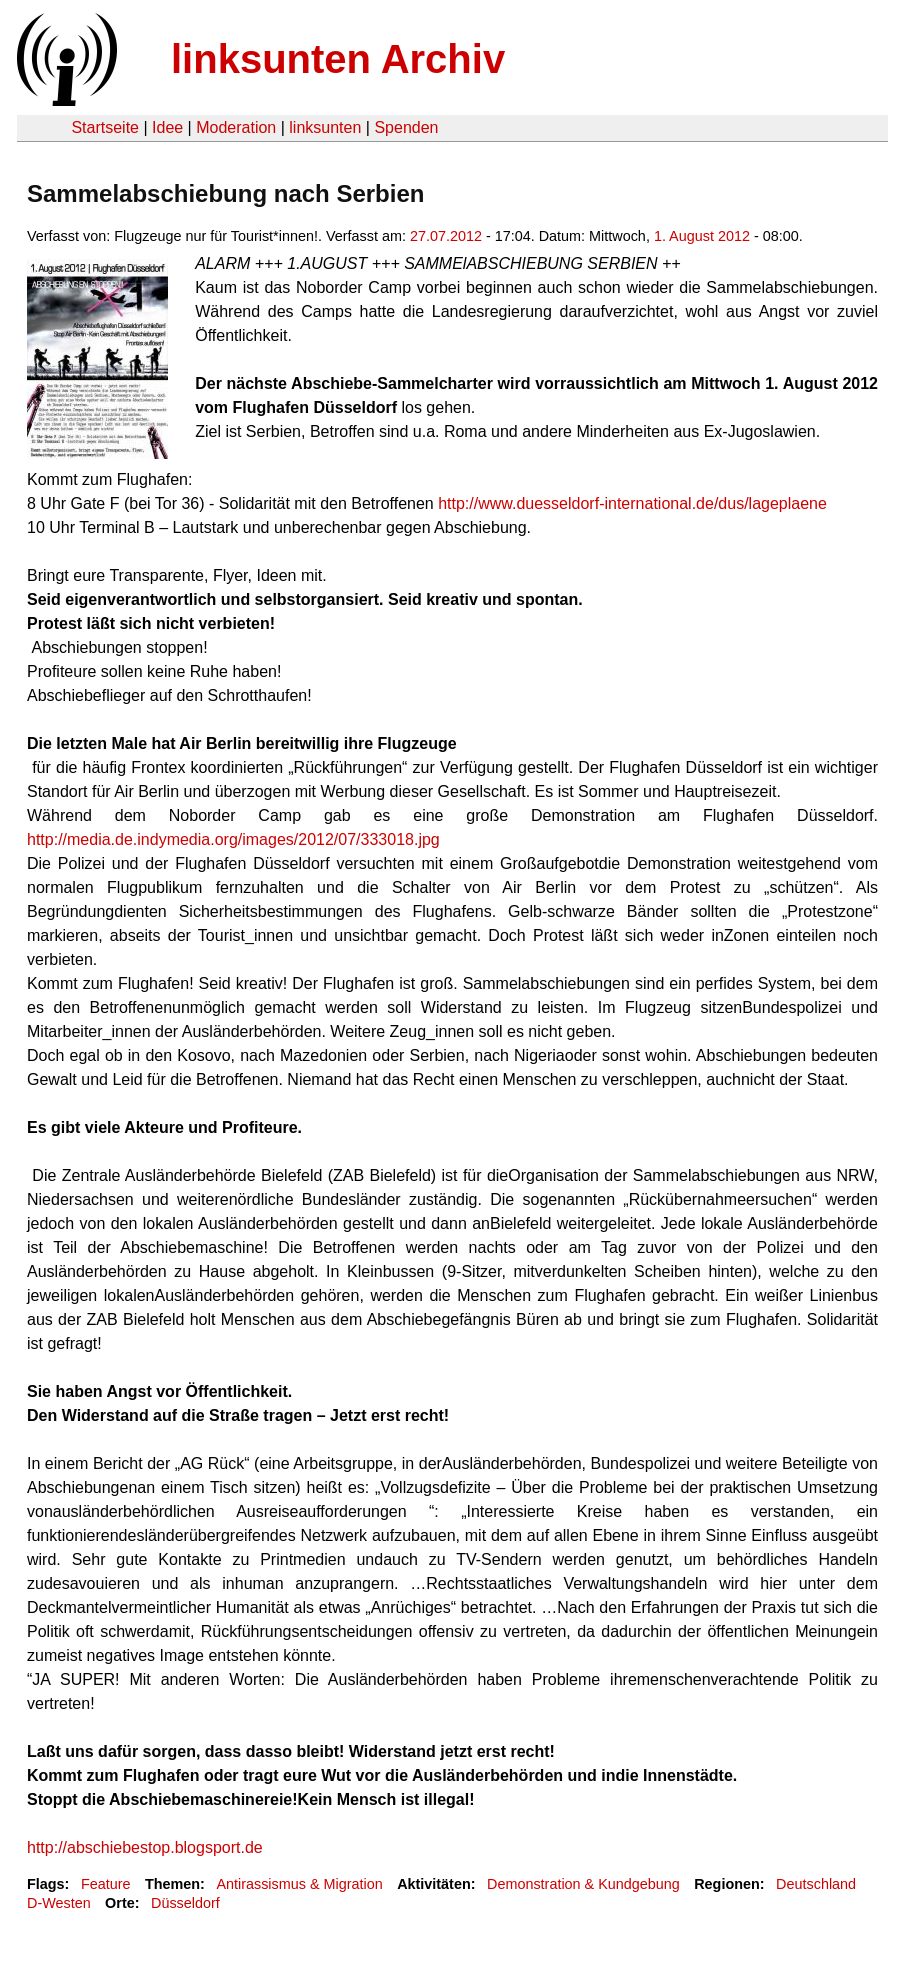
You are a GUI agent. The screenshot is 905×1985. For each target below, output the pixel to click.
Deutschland (816, 1884)
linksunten (325, 127)
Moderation (236, 127)
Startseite (105, 127)
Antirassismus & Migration (299, 1884)
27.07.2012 (446, 236)
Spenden (406, 127)
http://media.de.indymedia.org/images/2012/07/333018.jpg (233, 839)
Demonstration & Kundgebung (583, 1884)
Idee (167, 127)
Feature (106, 1884)
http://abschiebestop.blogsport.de (145, 1847)
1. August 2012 (702, 236)
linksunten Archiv (338, 59)
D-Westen (59, 1903)
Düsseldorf (185, 1903)
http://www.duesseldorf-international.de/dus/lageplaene (632, 503)
